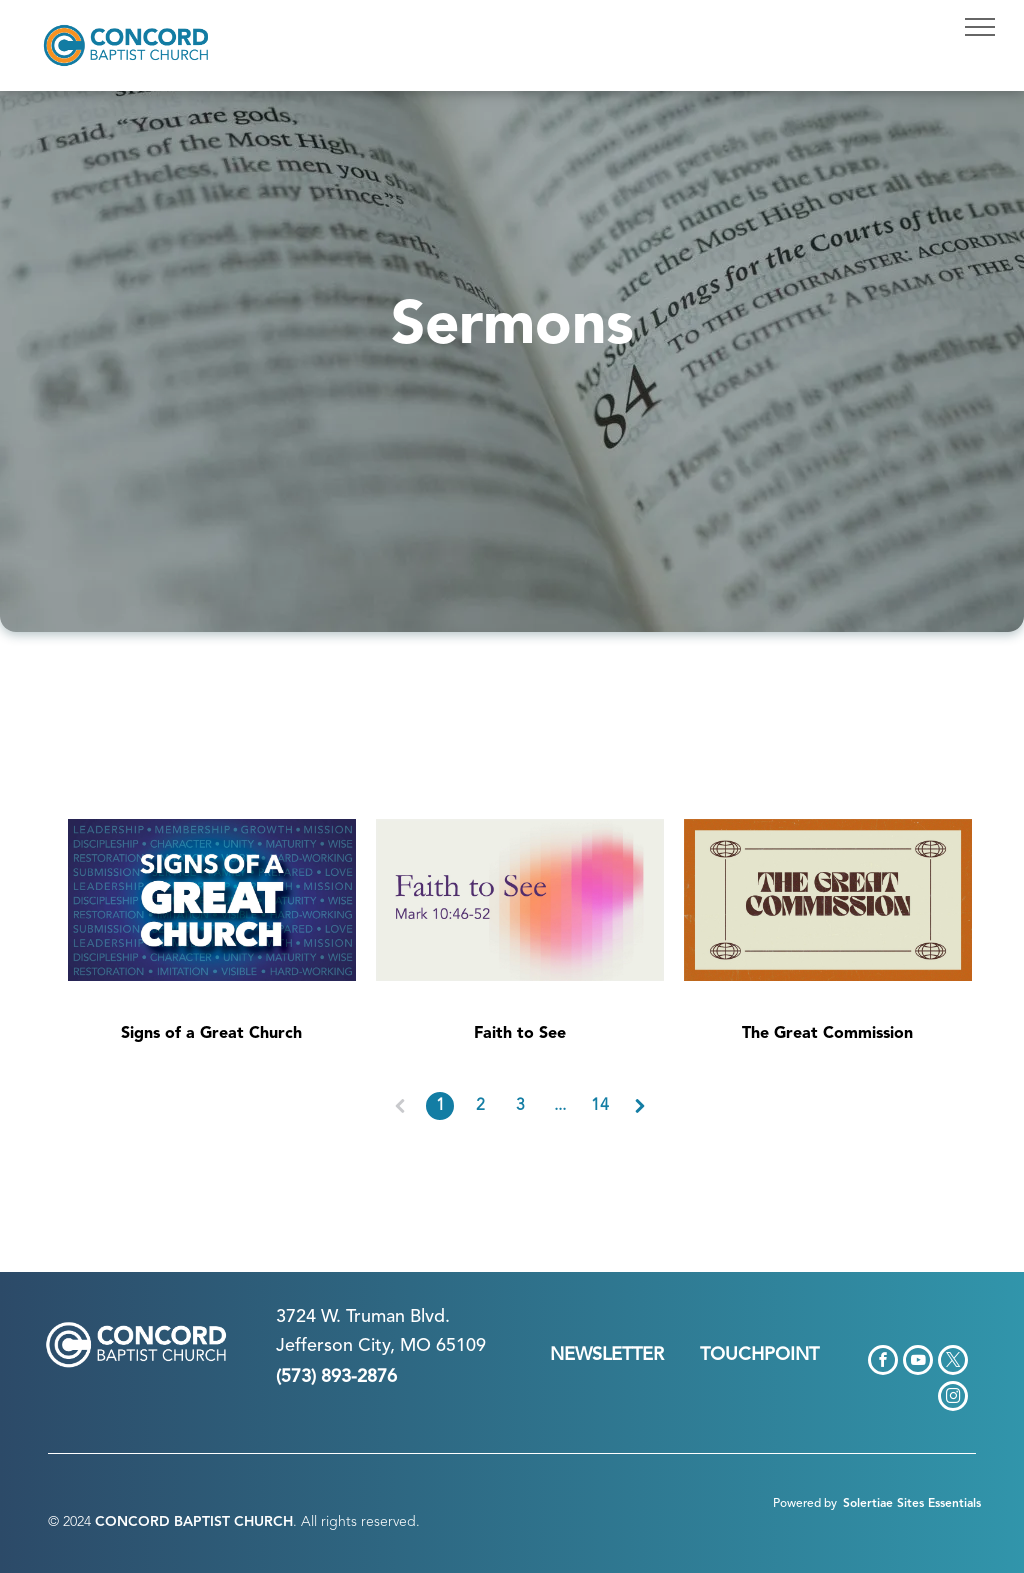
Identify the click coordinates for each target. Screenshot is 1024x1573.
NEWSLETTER (607, 1355)
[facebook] (883, 1362)
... (560, 1106)
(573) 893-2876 (336, 1377)
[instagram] (953, 1398)
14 (600, 1106)
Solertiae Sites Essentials (912, 1504)
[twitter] (953, 1362)
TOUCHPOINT (759, 1355)
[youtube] (918, 1362)
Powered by (805, 1504)
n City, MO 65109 (414, 1346)
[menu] (980, 27)
